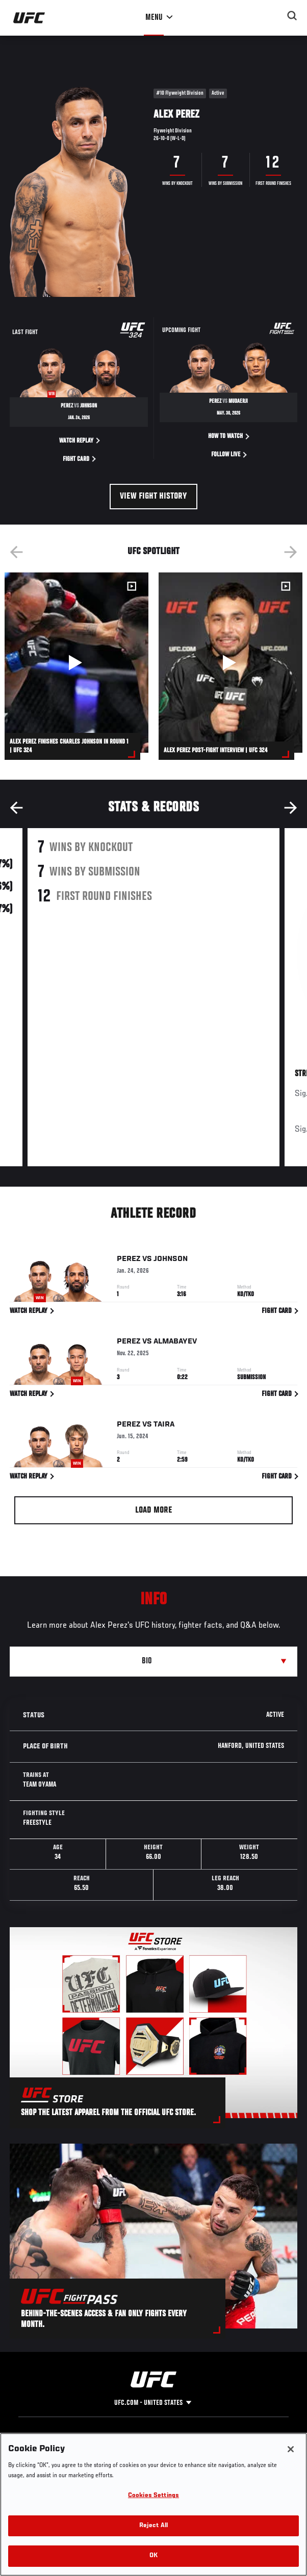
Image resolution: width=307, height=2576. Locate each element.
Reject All (153, 2526)
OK (153, 2556)
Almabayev (175, 1343)
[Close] (290, 2449)
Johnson (171, 1260)
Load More (153, 1510)
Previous (16, 552)
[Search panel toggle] (292, 16)
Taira (164, 1426)
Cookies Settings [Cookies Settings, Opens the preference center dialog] (153, 2495)
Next (290, 552)
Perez (129, 1260)
